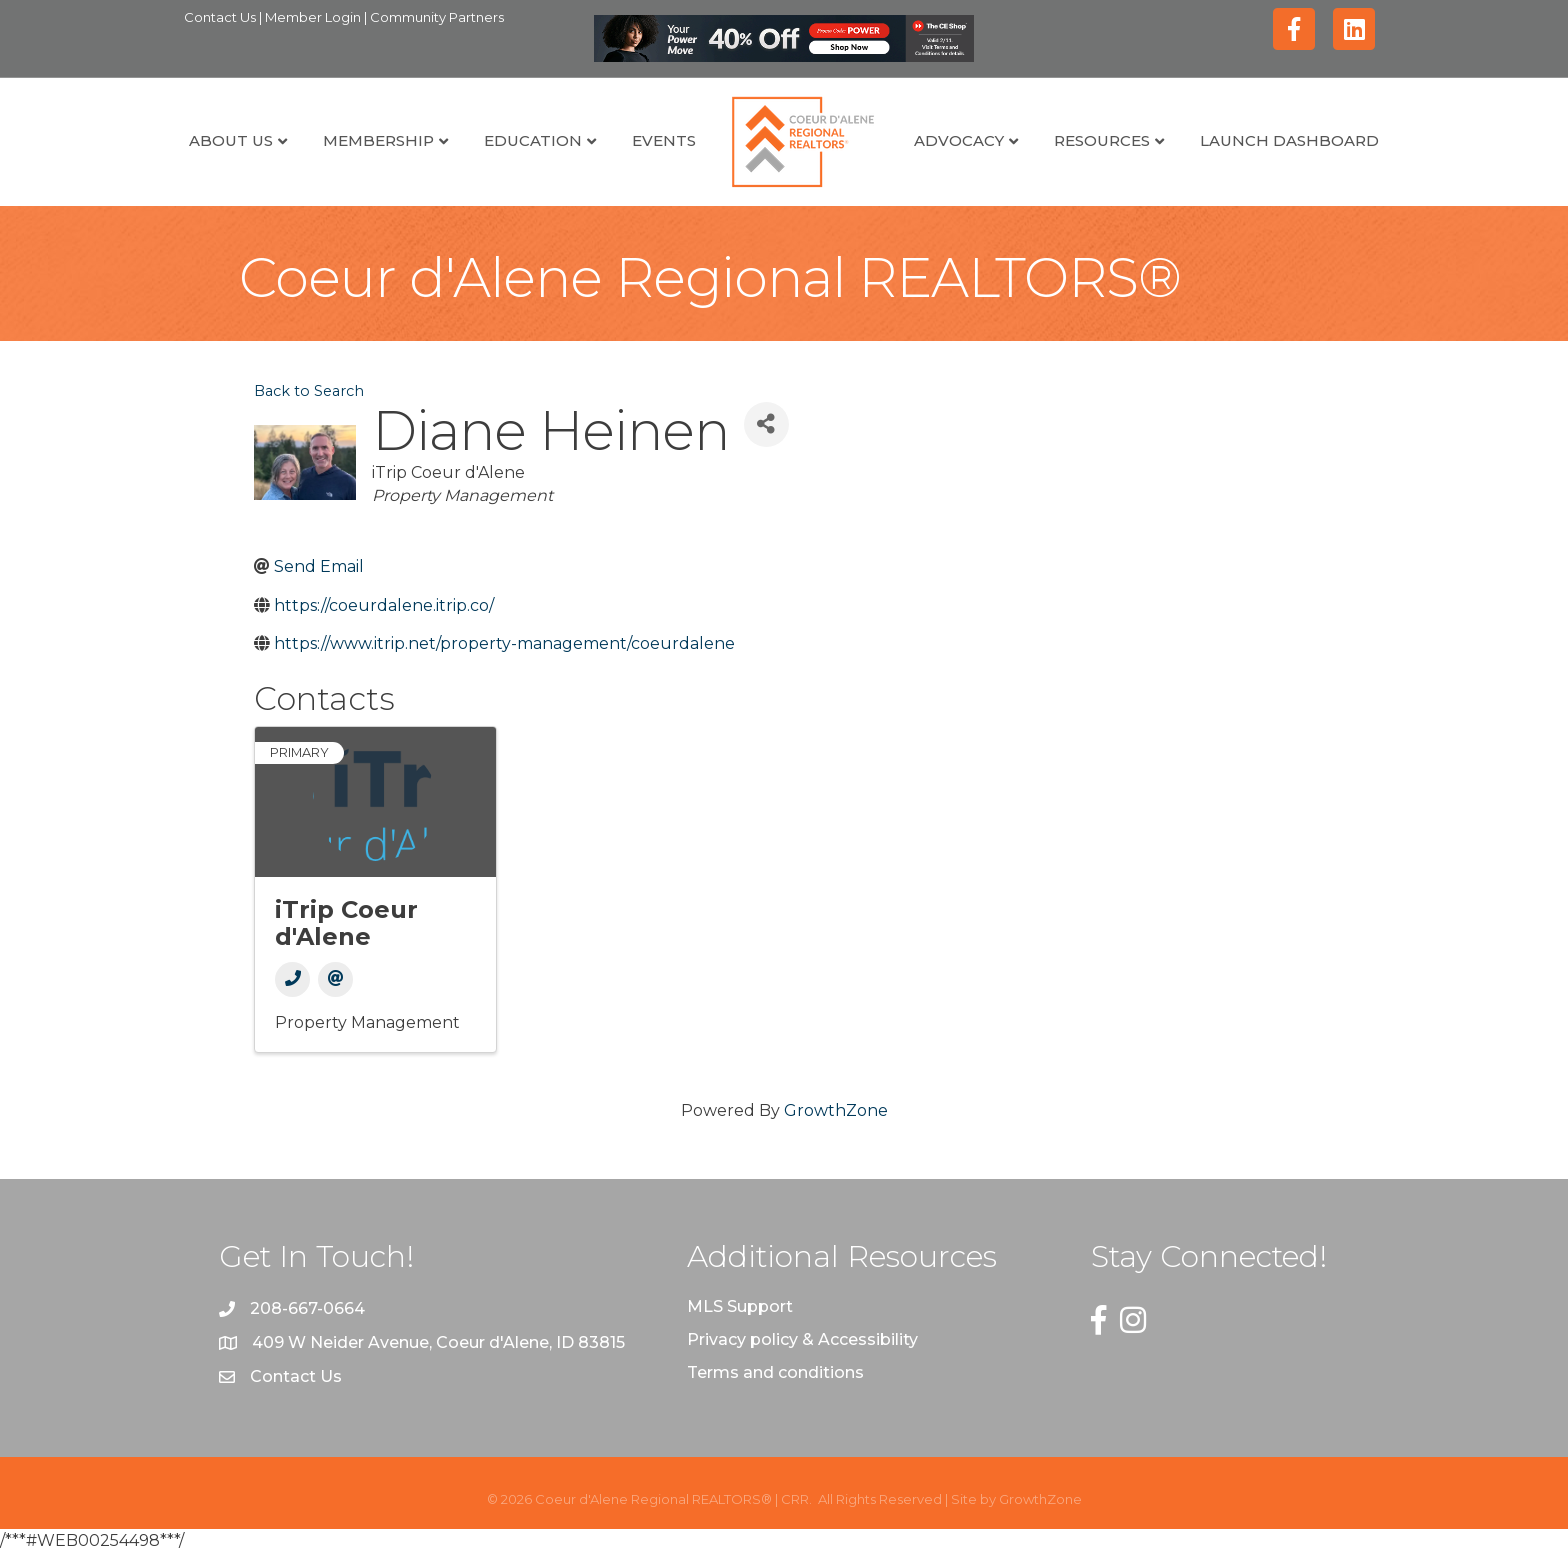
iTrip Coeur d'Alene (346, 922)
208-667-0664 (307, 1308)
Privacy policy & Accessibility (802, 1339)
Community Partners (437, 17)
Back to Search (309, 391)
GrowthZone (836, 1110)
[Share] (766, 424)
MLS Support (740, 1306)
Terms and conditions (775, 1372)
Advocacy (959, 140)
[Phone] (292, 979)
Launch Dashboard (1289, 140)
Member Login (314, 17)
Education (533, 140)
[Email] (335, 979)
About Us (231, 140)
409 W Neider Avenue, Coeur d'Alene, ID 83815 (438, 1342)
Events (664, 140)
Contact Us (221, 17)
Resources (1102, 140)
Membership (378, 140)
